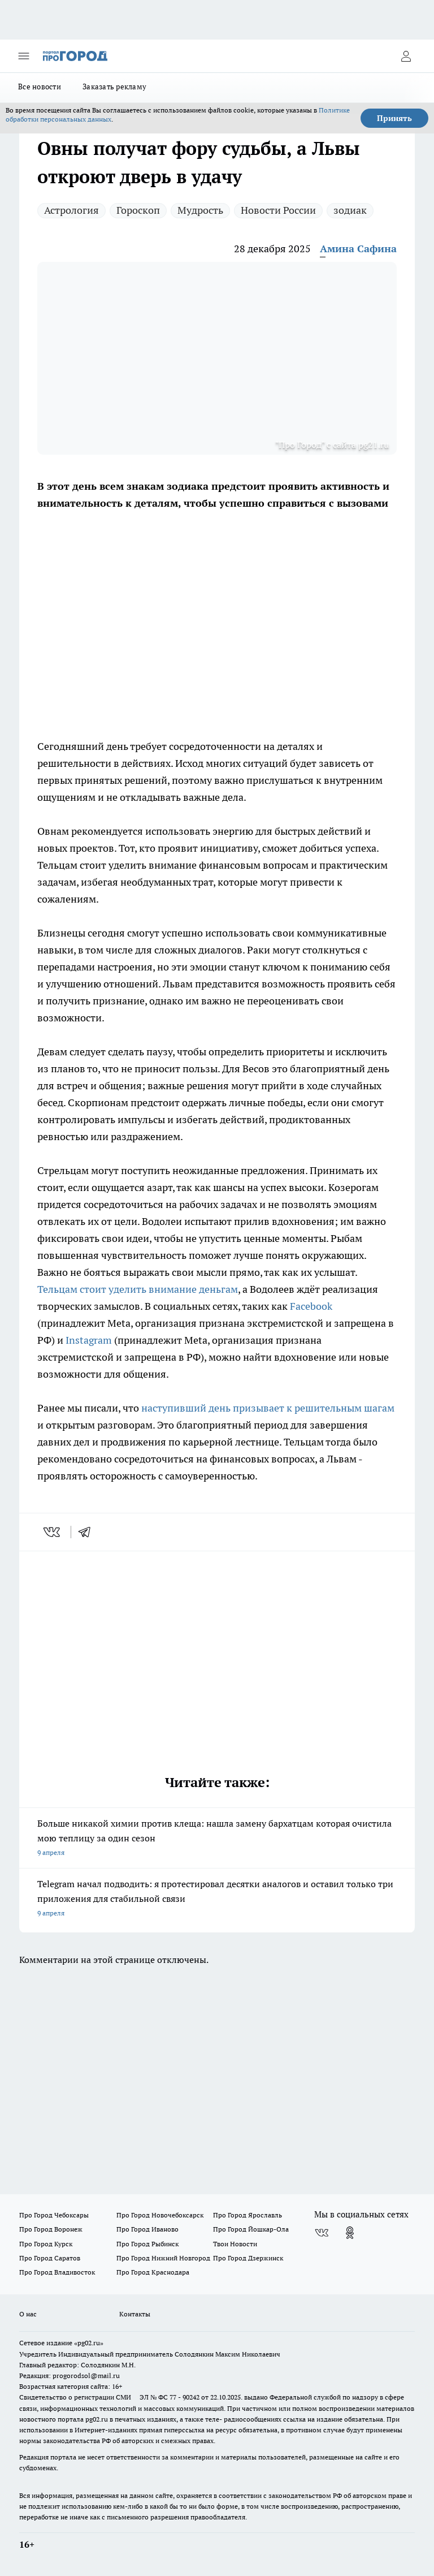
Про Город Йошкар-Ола (251, 2229)
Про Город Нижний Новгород (163, 2258)
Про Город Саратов (49, 2258)
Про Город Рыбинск (147, 2244)
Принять (394, 118)
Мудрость (200, 210)
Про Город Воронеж (51, 2229)
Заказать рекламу (114, 86)
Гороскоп (138, 210)
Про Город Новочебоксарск (159, 2215)
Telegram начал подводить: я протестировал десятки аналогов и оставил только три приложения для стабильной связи (217, 1899)
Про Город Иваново (147, 2229)
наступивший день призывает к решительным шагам (267, 1407)
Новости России (278, 210)
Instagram (89, 1340)
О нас (28, 2314)
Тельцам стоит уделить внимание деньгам (137, 1289)
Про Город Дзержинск (248, 2258)
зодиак (350, 210)
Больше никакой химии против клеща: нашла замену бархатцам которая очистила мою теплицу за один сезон (217, 1839)
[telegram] (88, 1532)
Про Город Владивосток (57, 2272)
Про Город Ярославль (247, 2215)
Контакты (134, 2314)
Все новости (39, 86)
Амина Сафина (358, 248)
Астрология (71, 210)
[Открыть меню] (23, 56)
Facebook (311, 1306)
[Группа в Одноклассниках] (350, 2232)
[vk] (53, 1532)
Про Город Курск (45, 2244)
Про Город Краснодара (152, 2272)
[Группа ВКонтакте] (321, 2232)
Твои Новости (235, 2244)
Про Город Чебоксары (54, 2215)
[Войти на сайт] (405, 56)
